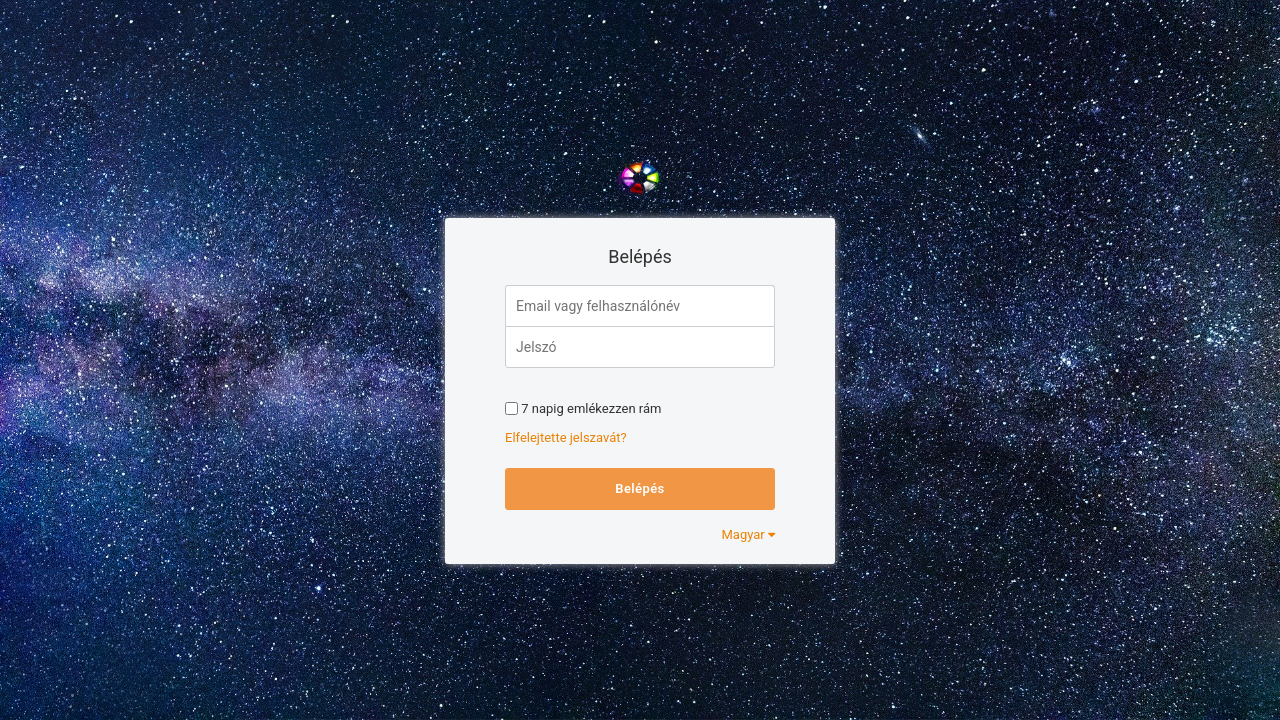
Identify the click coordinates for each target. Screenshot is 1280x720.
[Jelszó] (640, 347)
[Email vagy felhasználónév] (640, 305)
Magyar (748, 534)
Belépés (639, 488)
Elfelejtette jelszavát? (566, 437)
